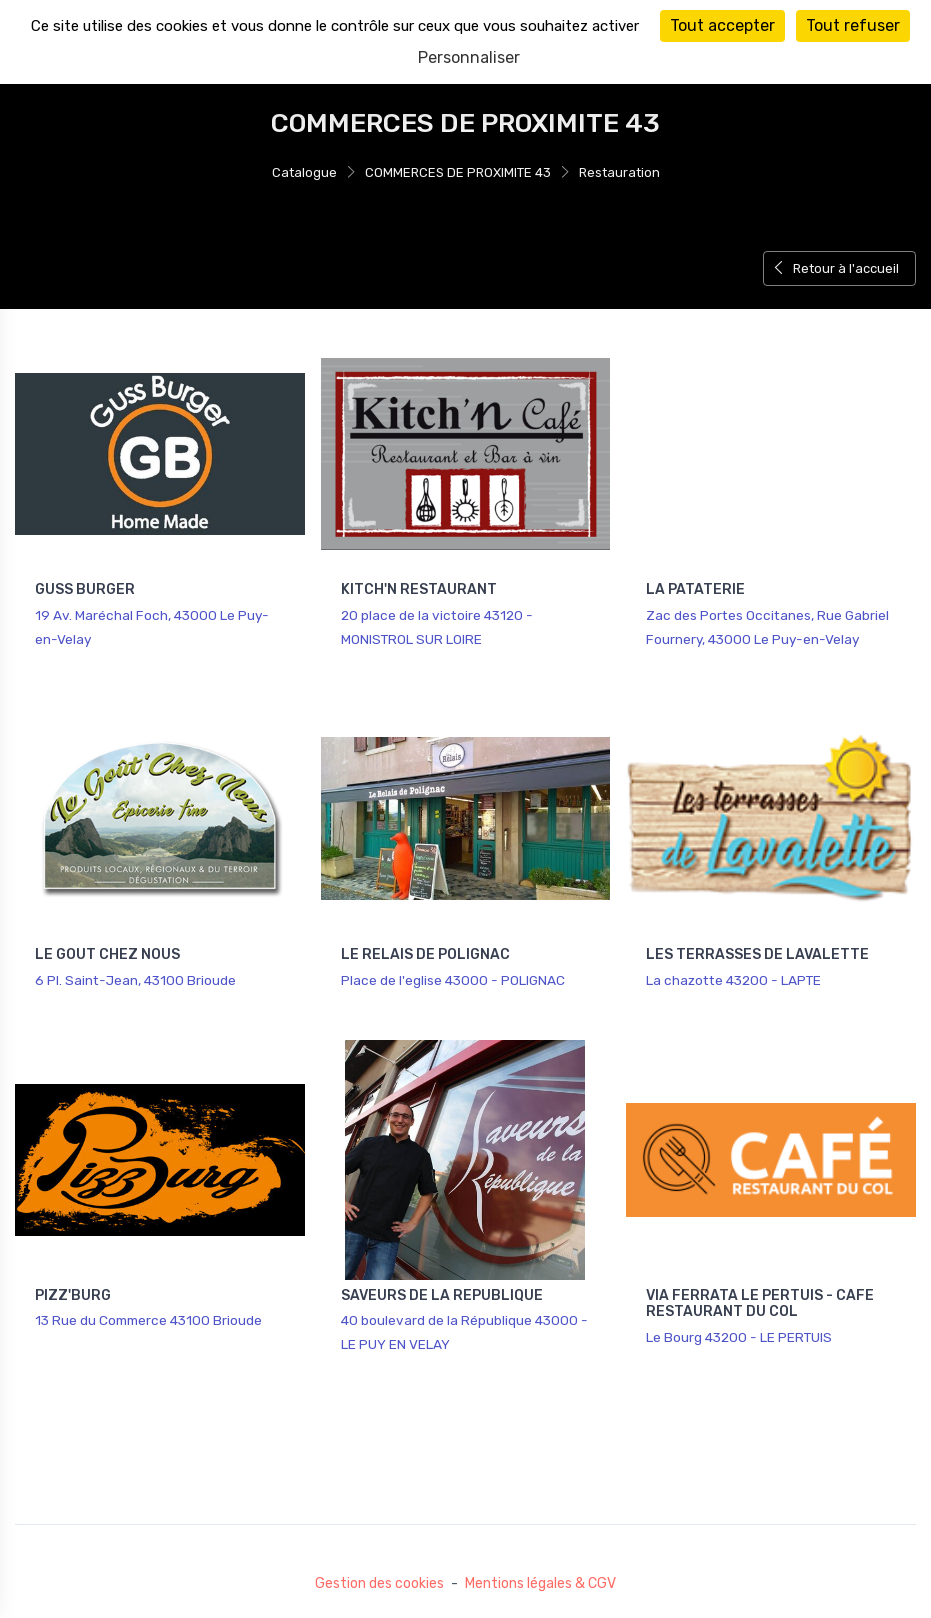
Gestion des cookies (379, 1583)
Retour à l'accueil (835, 268)
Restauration (619, 172)
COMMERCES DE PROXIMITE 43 (458, 172)
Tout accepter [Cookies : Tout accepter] (722, 25)
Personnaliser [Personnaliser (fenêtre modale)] (469, 57)
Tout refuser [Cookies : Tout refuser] (853, 25)
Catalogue (304, 172)
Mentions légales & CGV (540, 1583)
